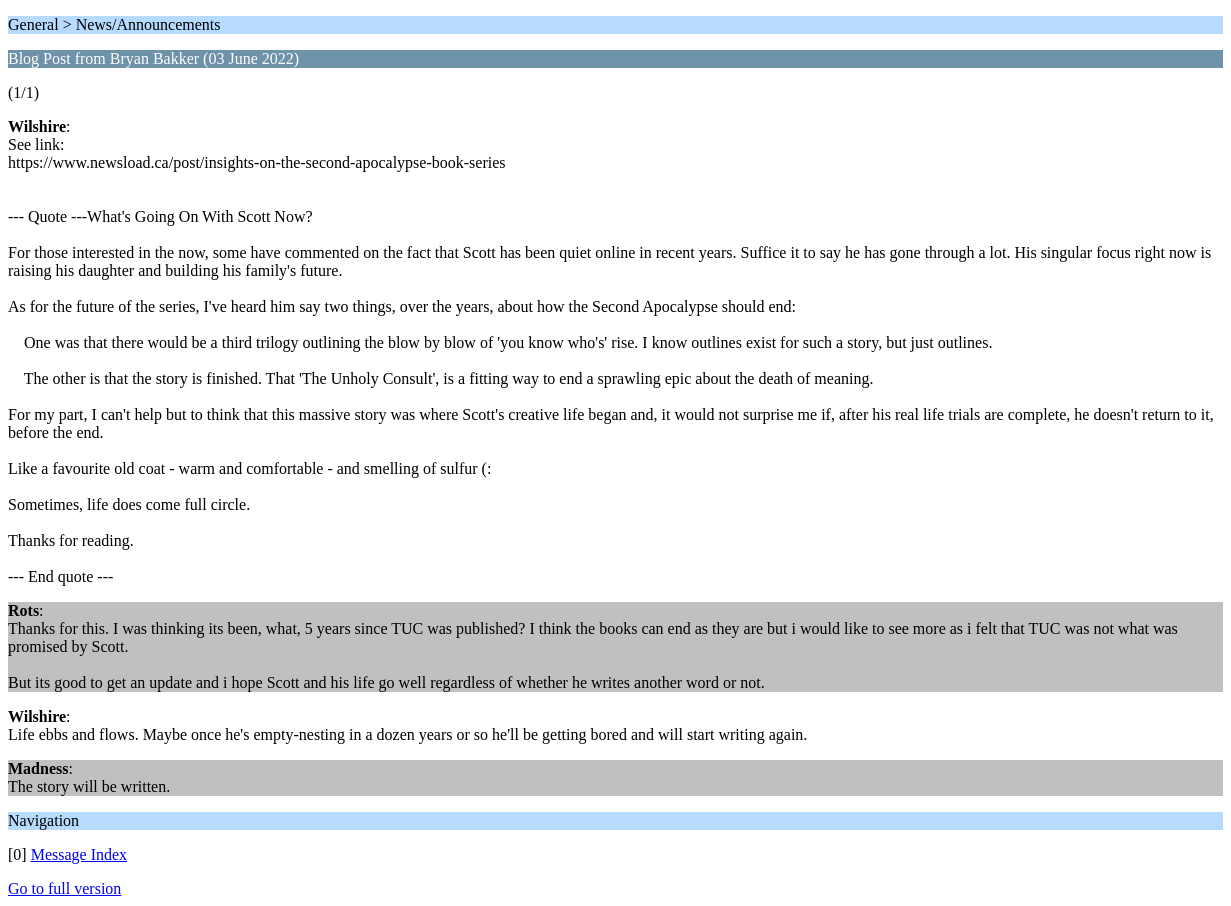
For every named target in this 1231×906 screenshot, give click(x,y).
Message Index (79, 854)
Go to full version (64, 888)
